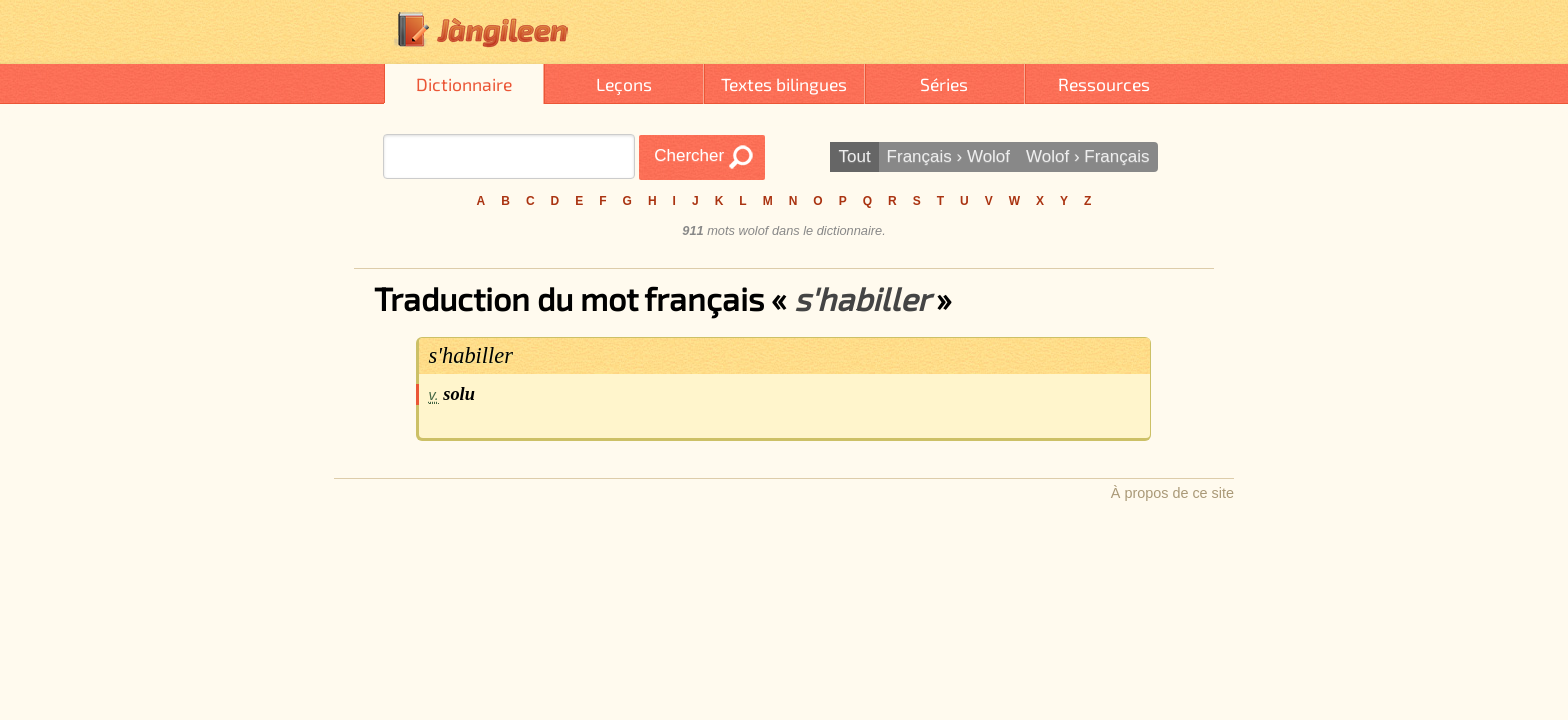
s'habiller (471, 355)
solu (459, 394)
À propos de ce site (1172, 493)
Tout (854, 156)
